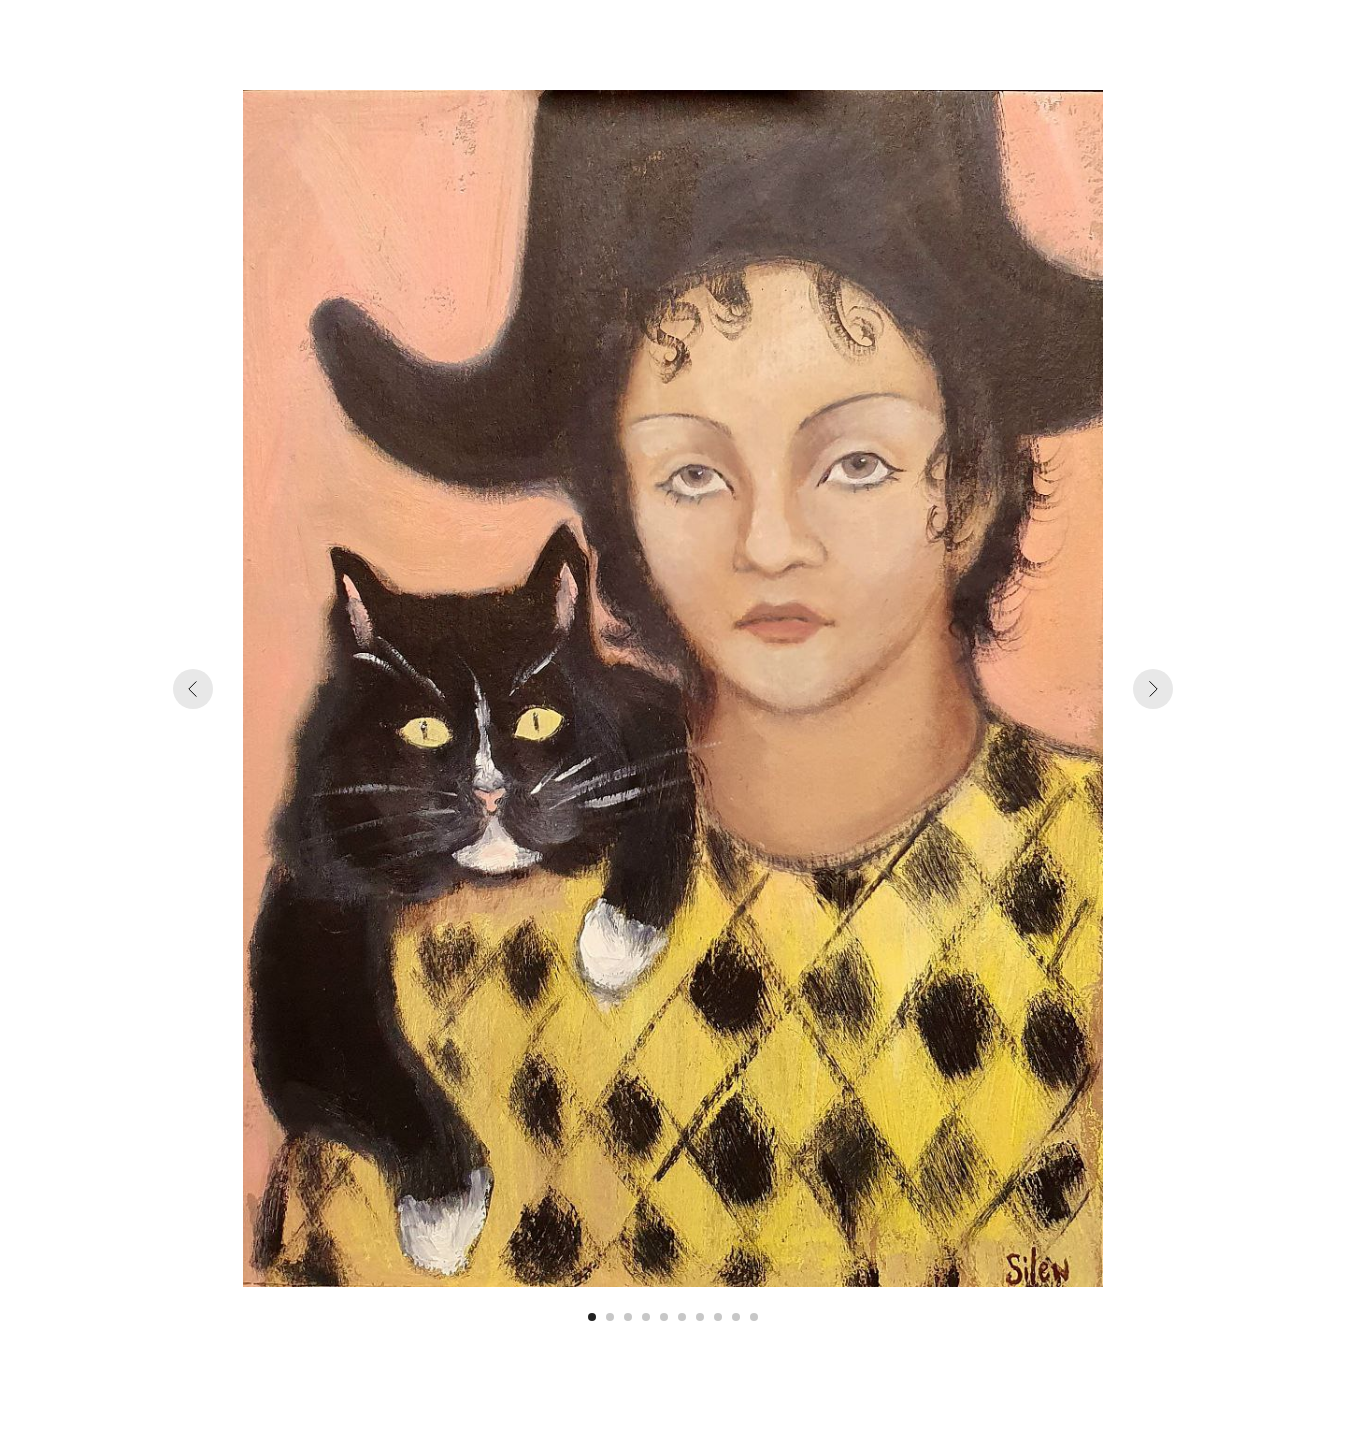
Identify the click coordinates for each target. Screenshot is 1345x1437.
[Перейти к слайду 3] (628, 1317)
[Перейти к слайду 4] (646, 1317)
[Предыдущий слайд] (193, 689)
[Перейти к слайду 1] (592, 1317)
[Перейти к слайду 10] (754, 1317)
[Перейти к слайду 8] (718, 1317)
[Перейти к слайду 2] (610, 1317)
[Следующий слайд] (1153, 689)
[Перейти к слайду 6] (682, 1317)
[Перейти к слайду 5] (664, 1317)
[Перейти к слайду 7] (700, 1317)
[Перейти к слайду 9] (736, 1317)
